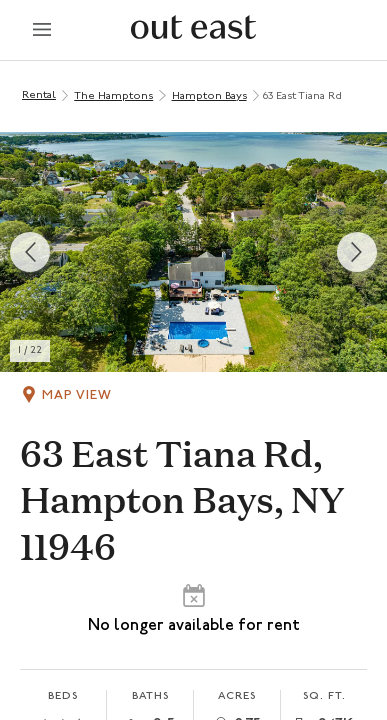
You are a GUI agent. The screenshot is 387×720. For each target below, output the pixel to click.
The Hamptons (113, 96)
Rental (39, 95)
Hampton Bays (209, 96)
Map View (77, 395)
